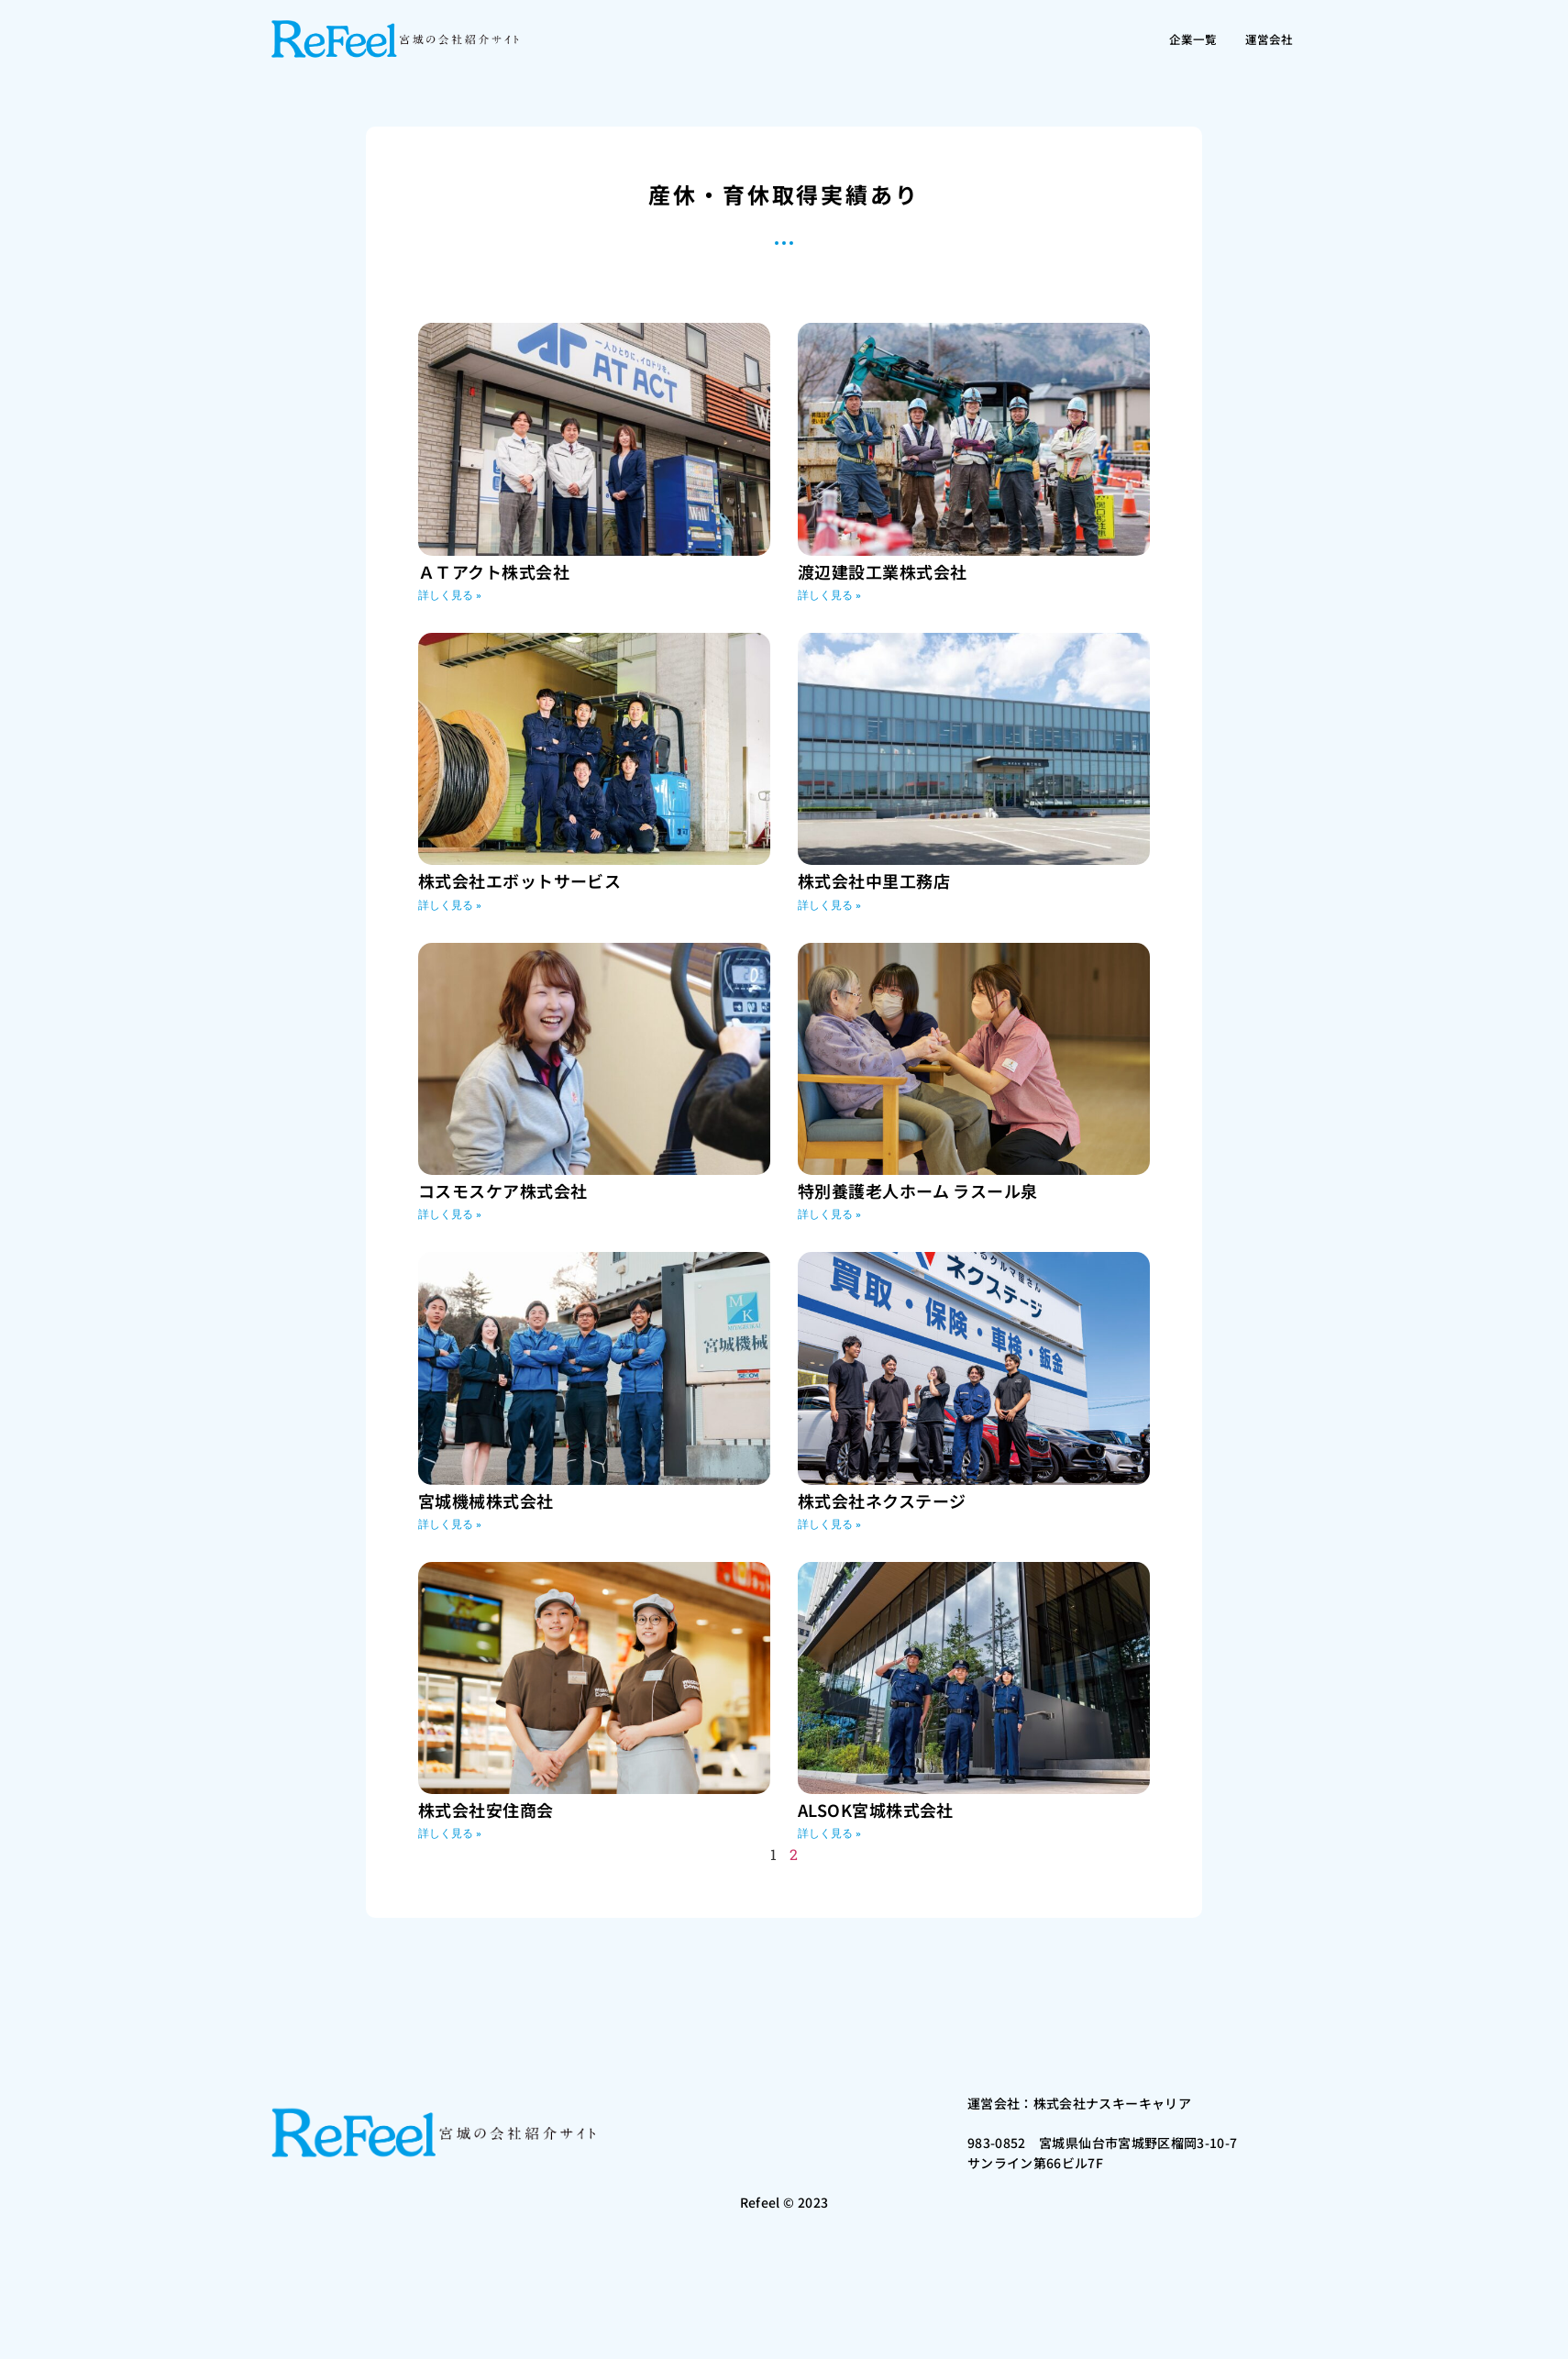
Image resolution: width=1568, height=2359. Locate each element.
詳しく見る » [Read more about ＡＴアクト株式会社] (449, 595)
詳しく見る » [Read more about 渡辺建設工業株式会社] (829, 595)
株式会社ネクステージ (882, 1500)
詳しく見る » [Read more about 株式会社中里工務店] (829, 905)
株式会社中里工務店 (874, 880)
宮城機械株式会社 (486, 1500)
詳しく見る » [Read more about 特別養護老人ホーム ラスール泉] (829, 1214)
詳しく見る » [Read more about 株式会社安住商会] (449, 1833)
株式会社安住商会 (486, 1810)
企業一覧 (1174, 39)
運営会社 (1262, 39)
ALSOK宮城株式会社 (876, 1810)
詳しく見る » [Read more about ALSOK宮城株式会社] (829, 1833)
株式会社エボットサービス (519, 880)
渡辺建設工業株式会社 (882, 571)
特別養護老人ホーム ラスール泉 (918, 1190)
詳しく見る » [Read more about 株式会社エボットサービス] (449, 905)
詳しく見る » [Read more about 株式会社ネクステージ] (829, 1524)
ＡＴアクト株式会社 (493, 571)
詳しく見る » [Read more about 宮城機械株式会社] (449, 1524)
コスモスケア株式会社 (503, 1190)
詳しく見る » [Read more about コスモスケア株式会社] (449, 1214)
